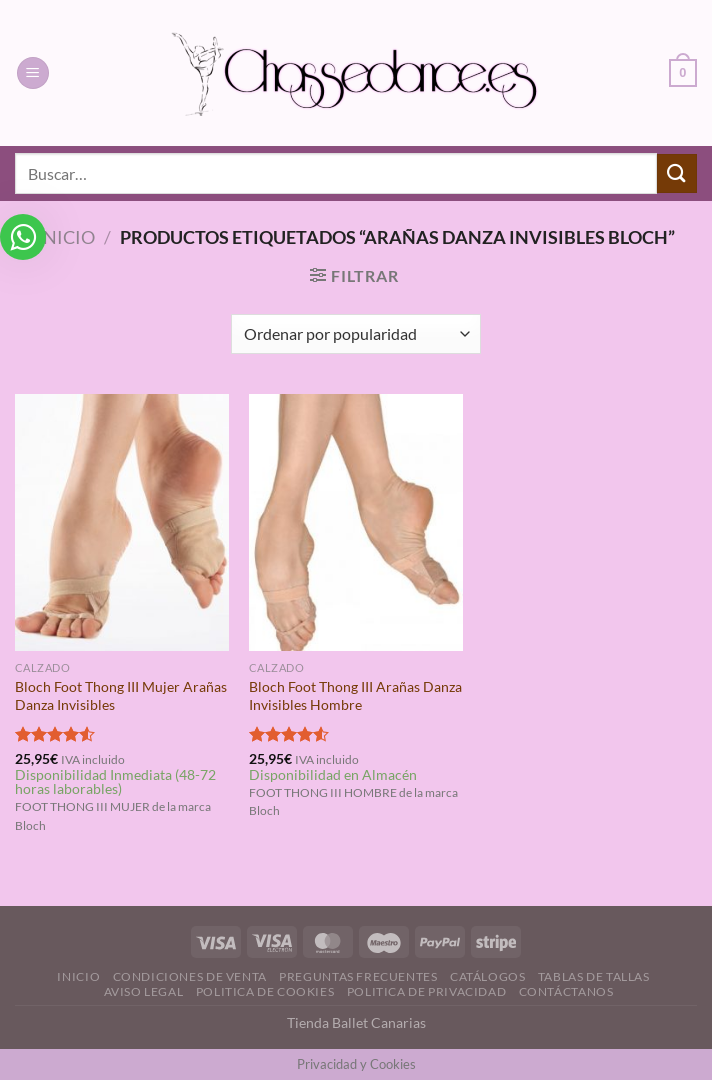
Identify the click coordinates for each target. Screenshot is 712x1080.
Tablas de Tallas (594, 976)
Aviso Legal (144, 991)
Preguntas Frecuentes (358, 976)
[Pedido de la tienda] (355, 334)
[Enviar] (677, 173)
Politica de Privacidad (426, 991)
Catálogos (488, 976)
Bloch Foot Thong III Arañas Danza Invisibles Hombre (355, 696)
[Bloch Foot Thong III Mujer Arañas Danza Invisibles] (122, 522)
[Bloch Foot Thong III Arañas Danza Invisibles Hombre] (356, 522)
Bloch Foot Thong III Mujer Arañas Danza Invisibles (121, 696)
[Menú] (33, 73)
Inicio (66, 237)
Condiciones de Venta (190, 976)
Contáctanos (566, 991)
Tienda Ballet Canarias (356, 1022)
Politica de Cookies (265, 991)
